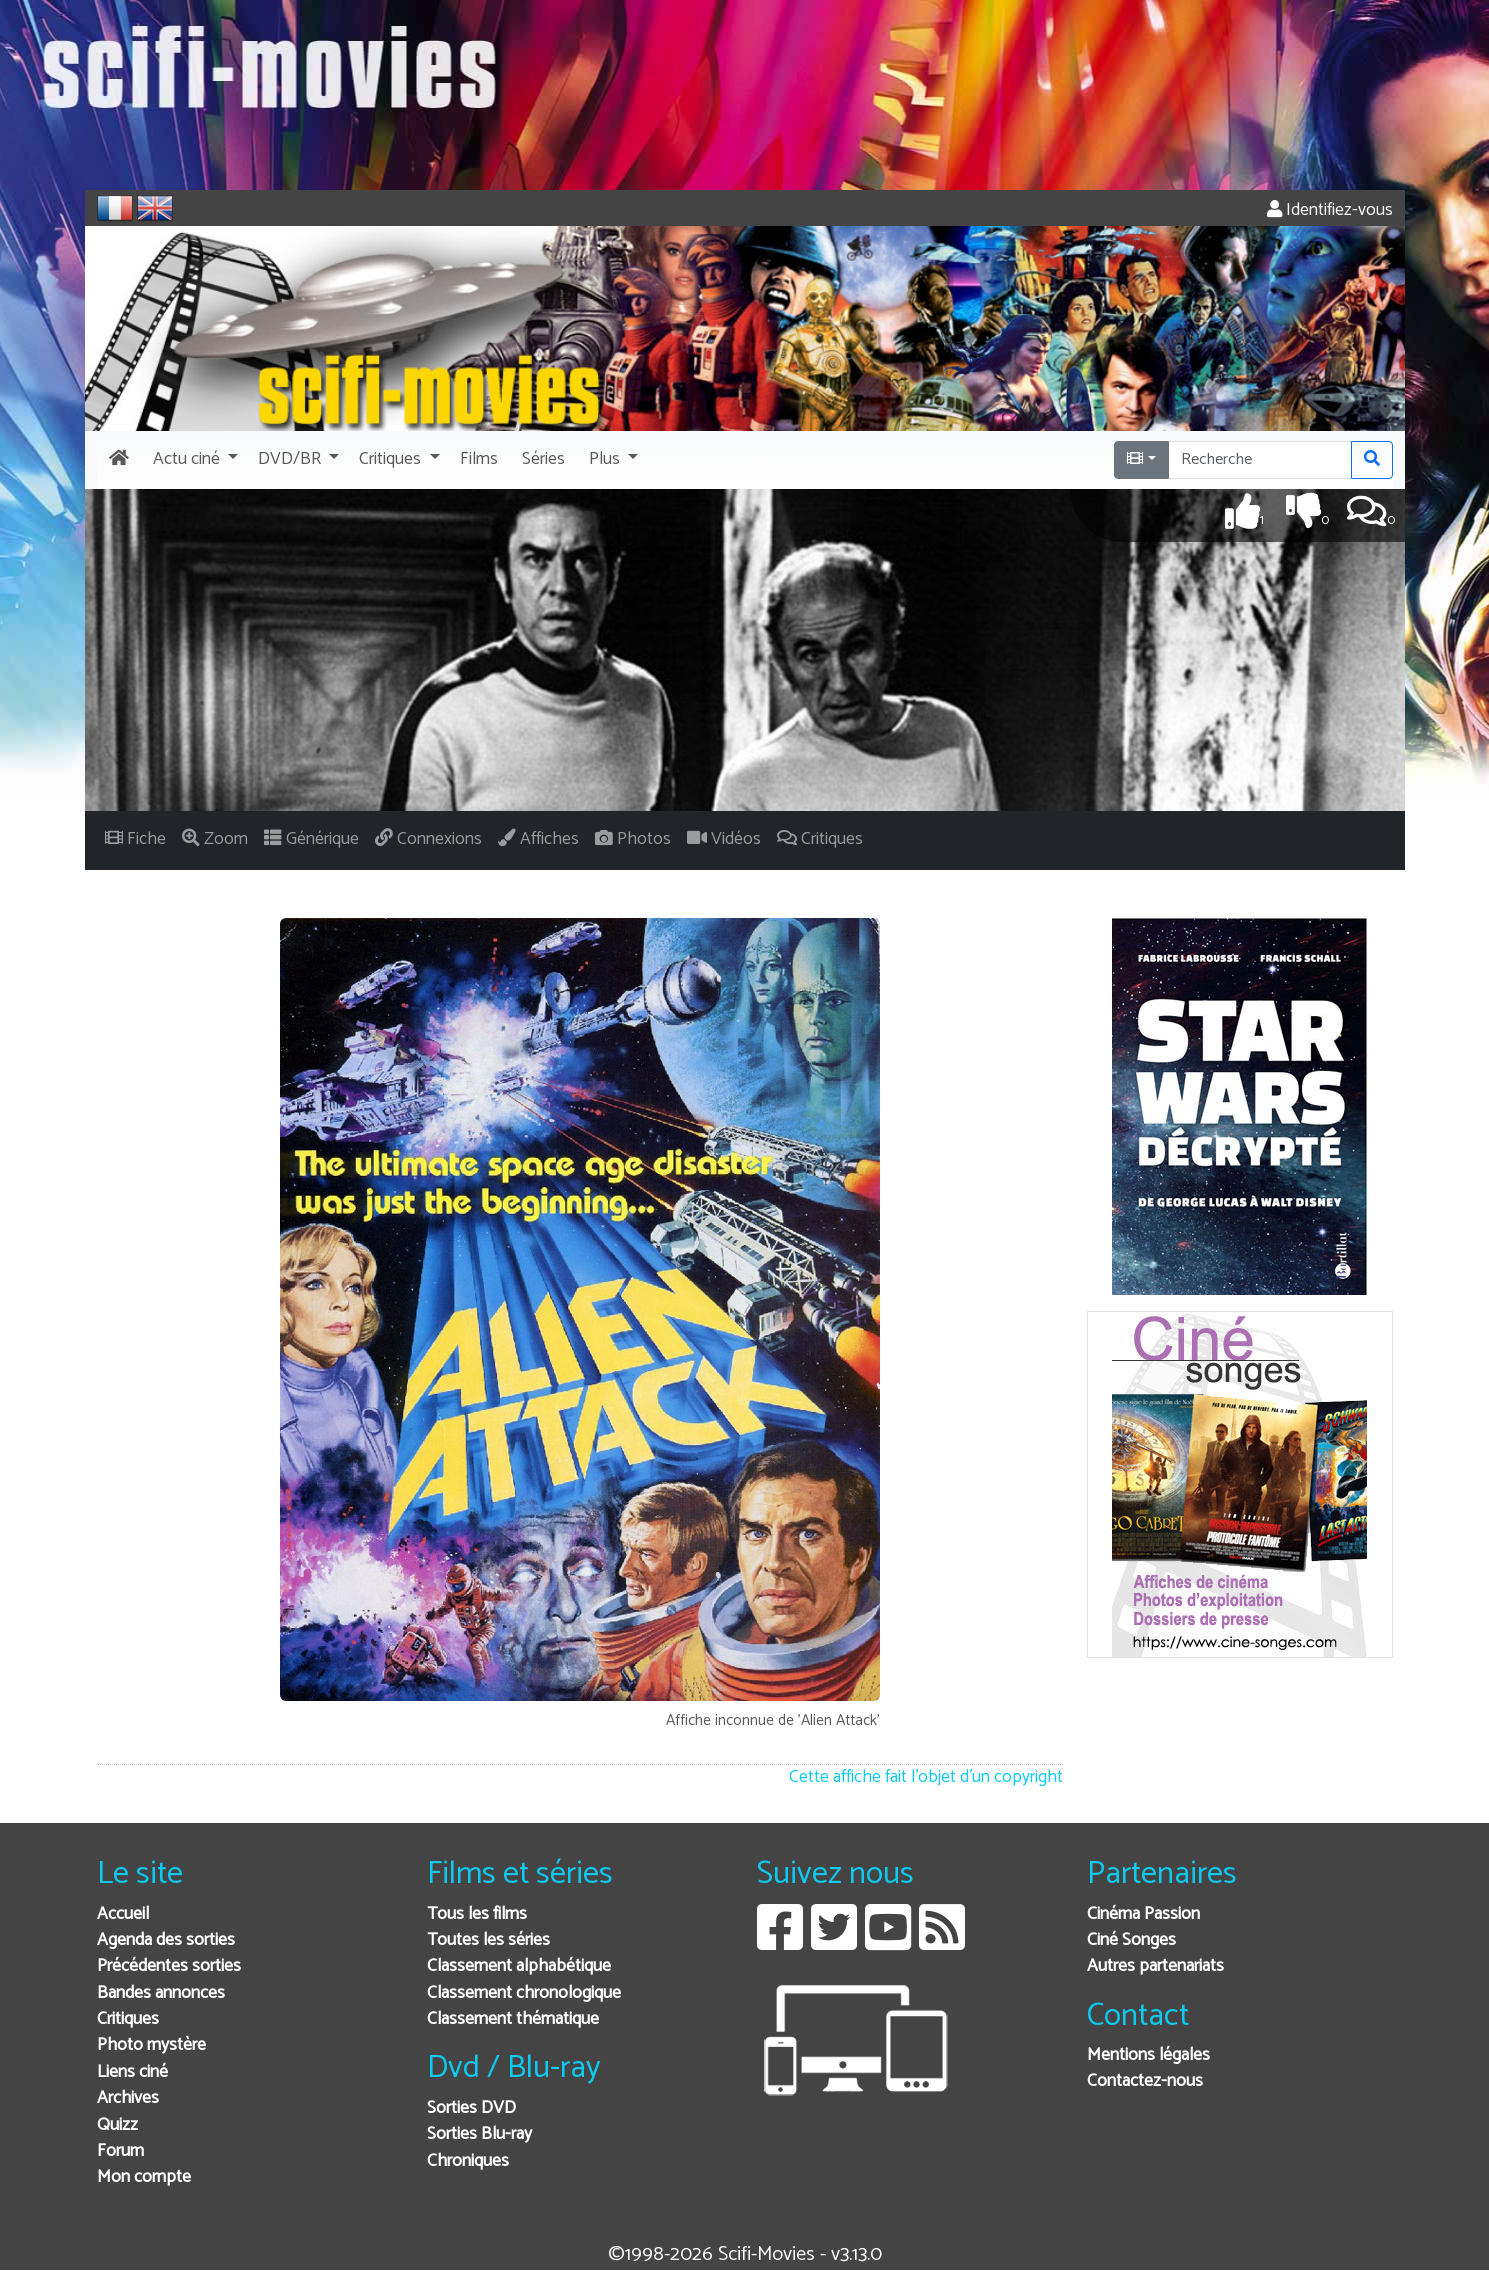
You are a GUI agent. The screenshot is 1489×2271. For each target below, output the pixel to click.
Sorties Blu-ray (479, 2134)
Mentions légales (1148, 2055)
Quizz (117, 2125)
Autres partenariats (1155, 1966)
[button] (193, 460)
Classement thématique (513, 2019)
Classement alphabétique (519, 1966)
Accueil (123, 1914)
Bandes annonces (161, 1993)
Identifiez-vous (1330, 210)
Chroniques (468, 2161)
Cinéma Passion (1143, 1914)
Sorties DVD (471, 2108)
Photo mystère (151, 2045)
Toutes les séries (488, 1940)
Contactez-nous (1145, 2081)
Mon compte (144, 2177)
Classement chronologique (524, 1993)
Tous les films (477, 1914)
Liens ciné (132, 2072)
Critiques (128, 2019)
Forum (120, 2151)
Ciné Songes (1131, 1940)
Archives (128, 2098)
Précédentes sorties (169, 1966)
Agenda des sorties (166, 1940)
